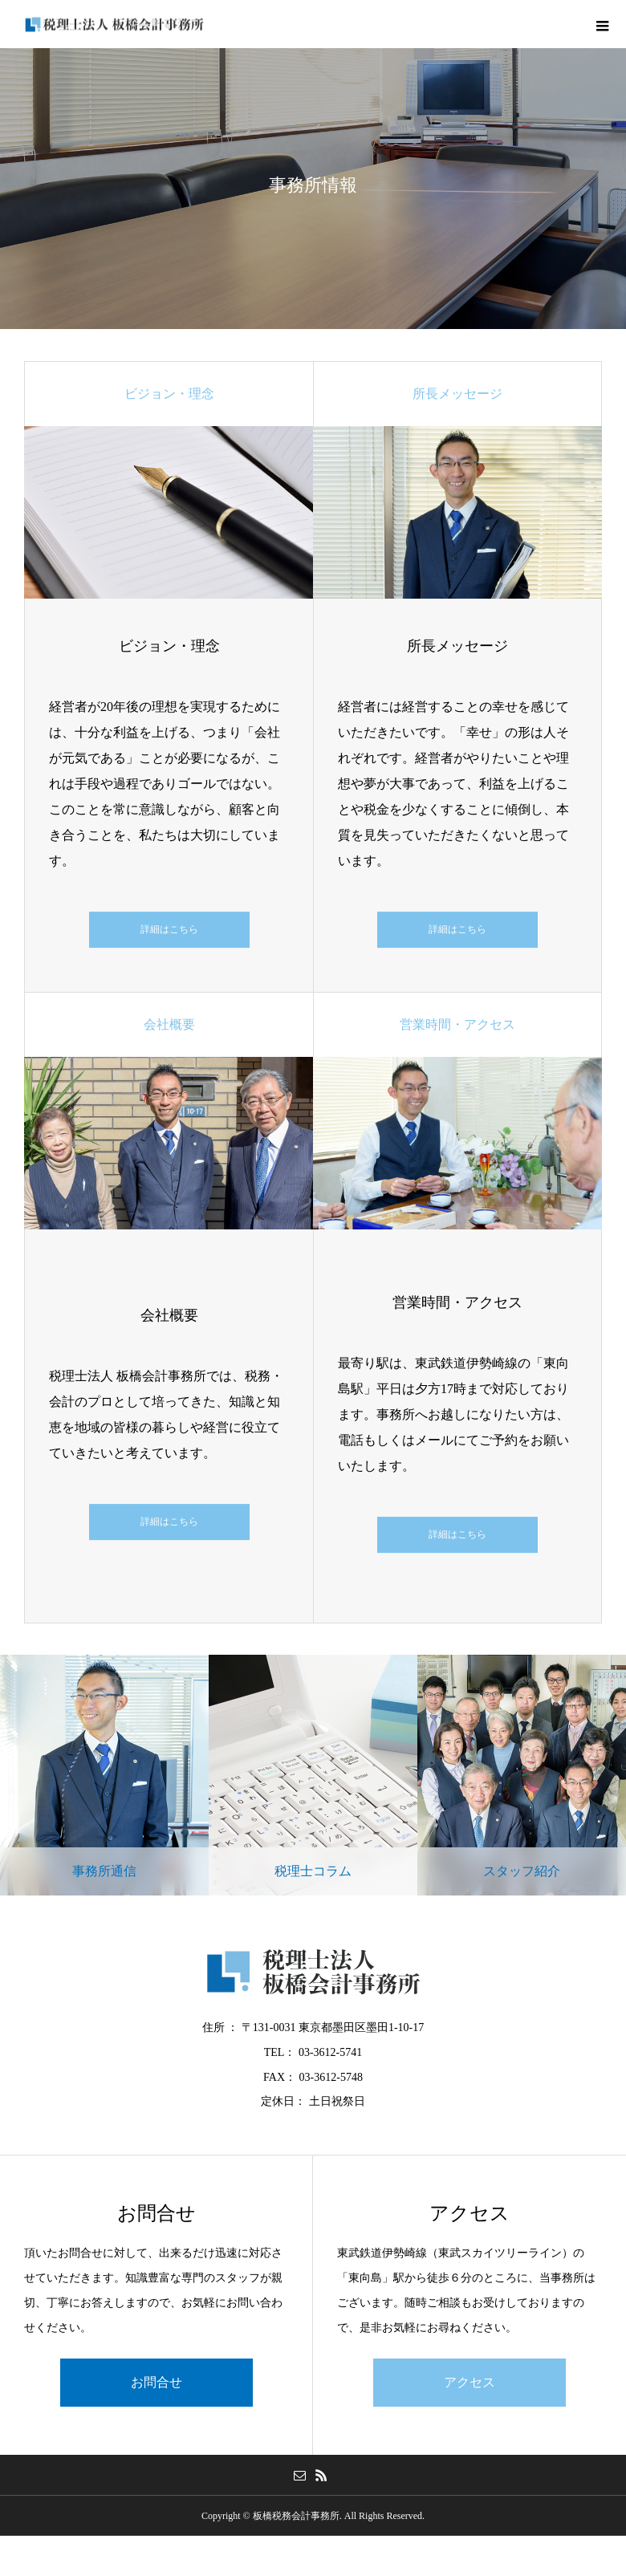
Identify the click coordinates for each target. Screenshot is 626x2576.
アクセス (469, 2382)
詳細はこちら (169, 929)
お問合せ (156, 2382)
